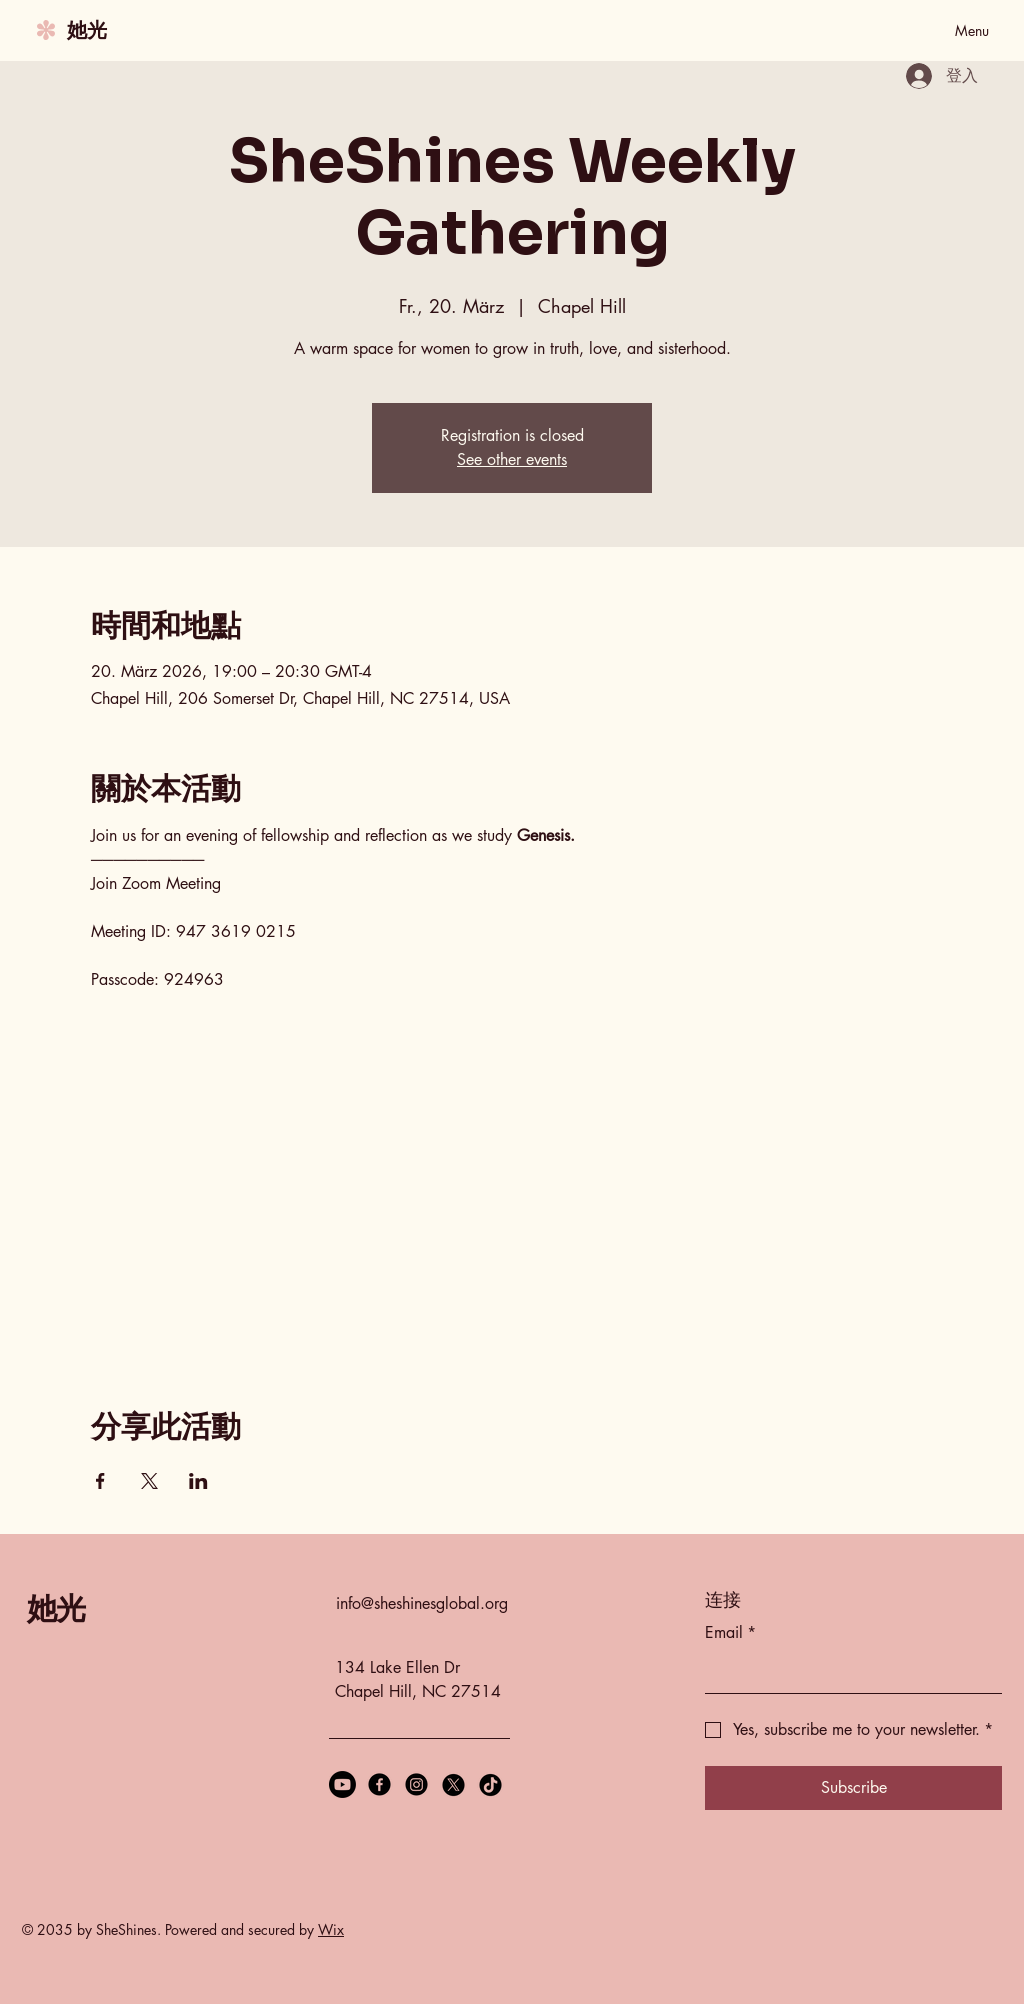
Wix (331, 1929)
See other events (512, 459)
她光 (87, 29)
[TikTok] (490, 1784)
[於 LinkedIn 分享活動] (198, 1481)
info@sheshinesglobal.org (422, 1603)
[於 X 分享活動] (149, 1481)
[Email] (847, 1673)
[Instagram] (416, 1784)
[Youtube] (342, 1784)
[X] (453, 1784)
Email (730, 1633)
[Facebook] (379, 1784)
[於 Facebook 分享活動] (100, 1481)
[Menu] (949, 30)
